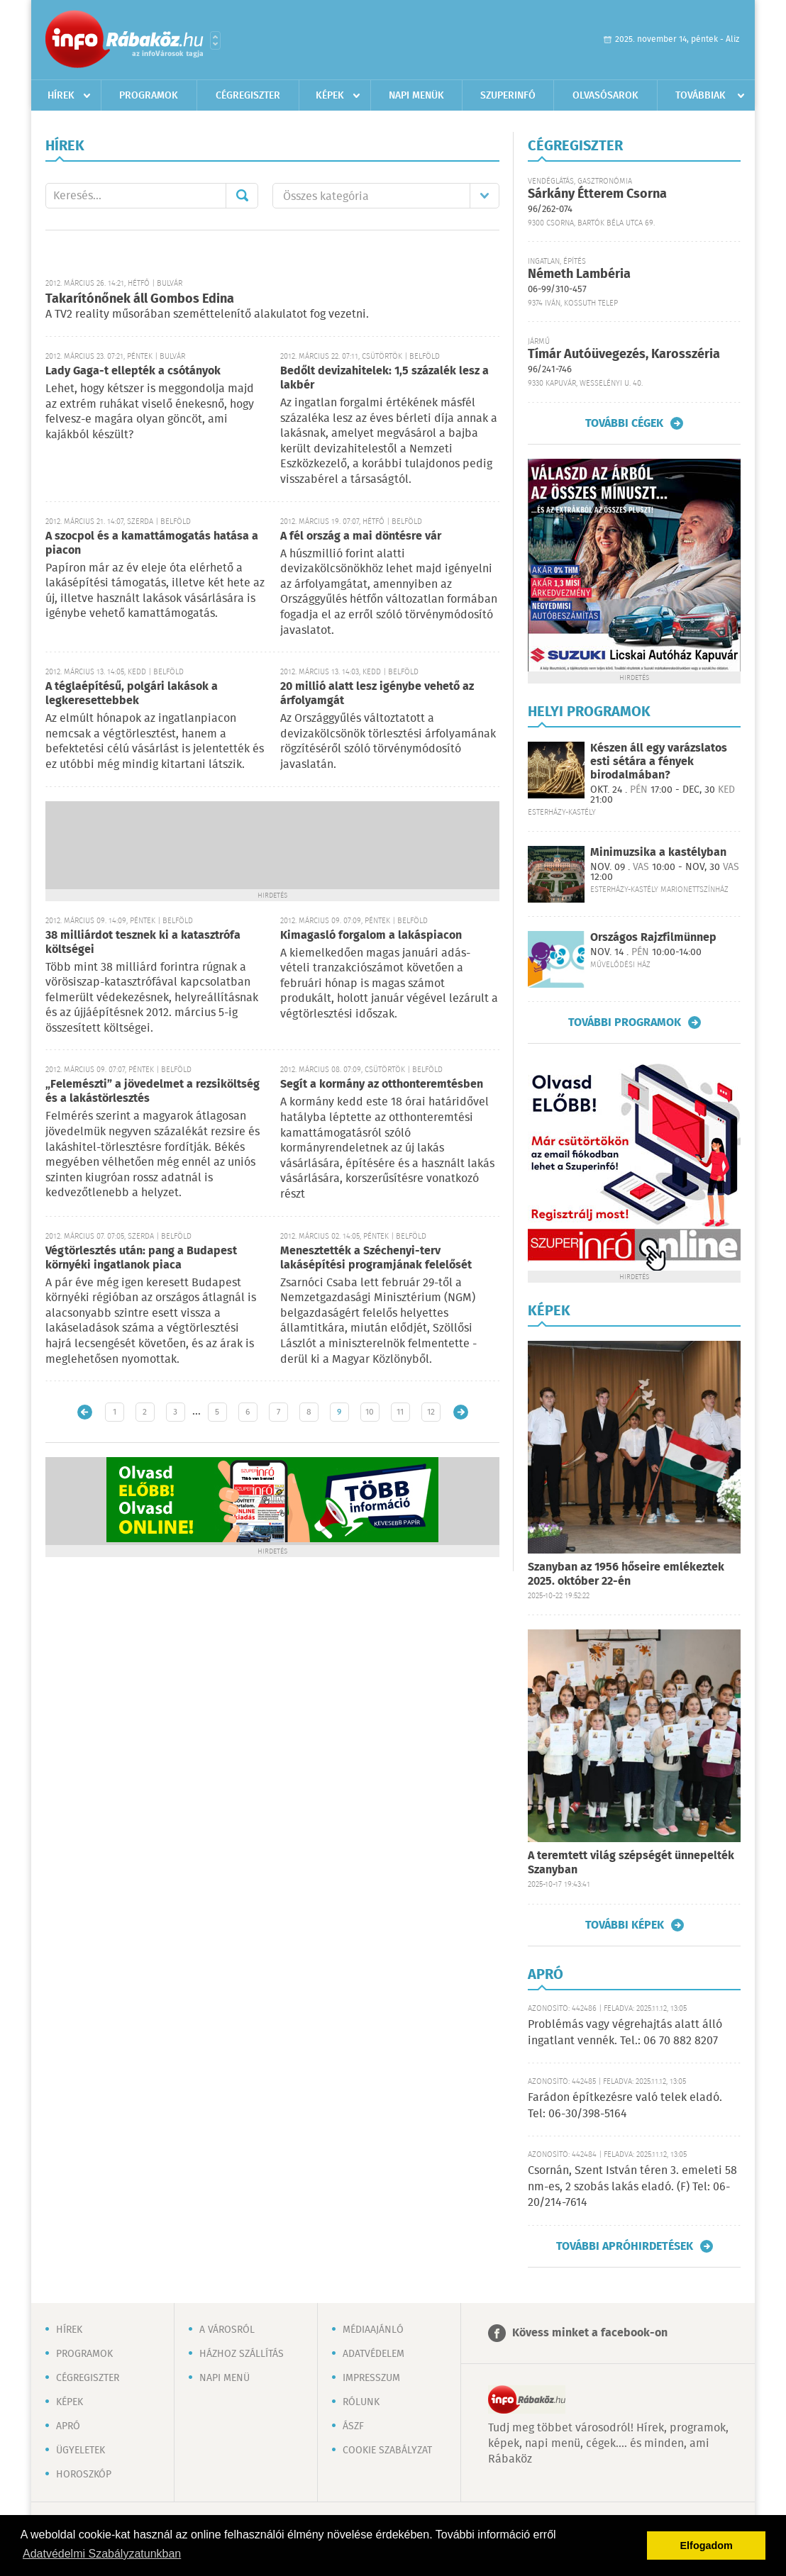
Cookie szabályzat (387, 2450)
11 (400, 1412)
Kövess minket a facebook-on (590, 2333)
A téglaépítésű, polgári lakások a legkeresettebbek (131, 694)
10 (369, 1412)
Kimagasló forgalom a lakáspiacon (371, 935)
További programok (624, 1022)
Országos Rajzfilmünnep (653, 938)
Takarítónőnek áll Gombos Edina (139, 299)
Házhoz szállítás (241, 2354)
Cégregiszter (248, 96)
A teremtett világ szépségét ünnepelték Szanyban (631, 1863)
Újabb (85, 1412)
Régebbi (461, 1412)
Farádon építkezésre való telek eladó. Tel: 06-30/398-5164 (625, 2105)
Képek (330, 96)
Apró (68, 2426)
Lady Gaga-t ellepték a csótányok (133, 371)
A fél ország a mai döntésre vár (360, 536)
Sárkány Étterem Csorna (597, 194)
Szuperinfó (508, 96)
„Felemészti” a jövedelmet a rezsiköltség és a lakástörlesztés (152, 1092)
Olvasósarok (605, 96)
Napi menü (224, 2378)
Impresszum (371, 2378)
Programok (148, 96)
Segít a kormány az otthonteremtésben (381, 1084)
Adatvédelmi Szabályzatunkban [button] (102, 2554)
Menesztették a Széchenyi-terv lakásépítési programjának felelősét (376, 1258)
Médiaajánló (373, 2330)
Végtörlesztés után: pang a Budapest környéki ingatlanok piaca (141, 1258)
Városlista (215, 40)
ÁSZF (353, 2426)
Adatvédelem (373, 2354)
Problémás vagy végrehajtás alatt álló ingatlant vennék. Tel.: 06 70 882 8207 (625, 2032)
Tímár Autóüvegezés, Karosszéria (624, 354)
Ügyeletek (80, 2450)
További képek (624, 1925)
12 (431, 1412)
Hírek (61, 96)
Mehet (242, 195)
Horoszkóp (83, 2474)
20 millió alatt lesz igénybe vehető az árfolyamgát (377, 694)
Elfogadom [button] (706, 2545)
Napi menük (416, 96)
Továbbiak (700, 96)
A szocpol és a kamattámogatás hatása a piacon (151, 543)
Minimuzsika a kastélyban (658, 853)
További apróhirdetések (624, 2246)
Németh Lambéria (579, 274)
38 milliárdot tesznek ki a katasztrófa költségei (142, 943)
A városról (227, 2330)
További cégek (624, 423)
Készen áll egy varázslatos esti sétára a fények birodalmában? (658, 762)
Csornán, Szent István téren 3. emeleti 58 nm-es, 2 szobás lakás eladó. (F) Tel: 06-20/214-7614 (632, 2187)
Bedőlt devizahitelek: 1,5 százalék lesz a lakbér (384, 378)
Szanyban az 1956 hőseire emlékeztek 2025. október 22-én (626, 1574)
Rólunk (361, 2402)
